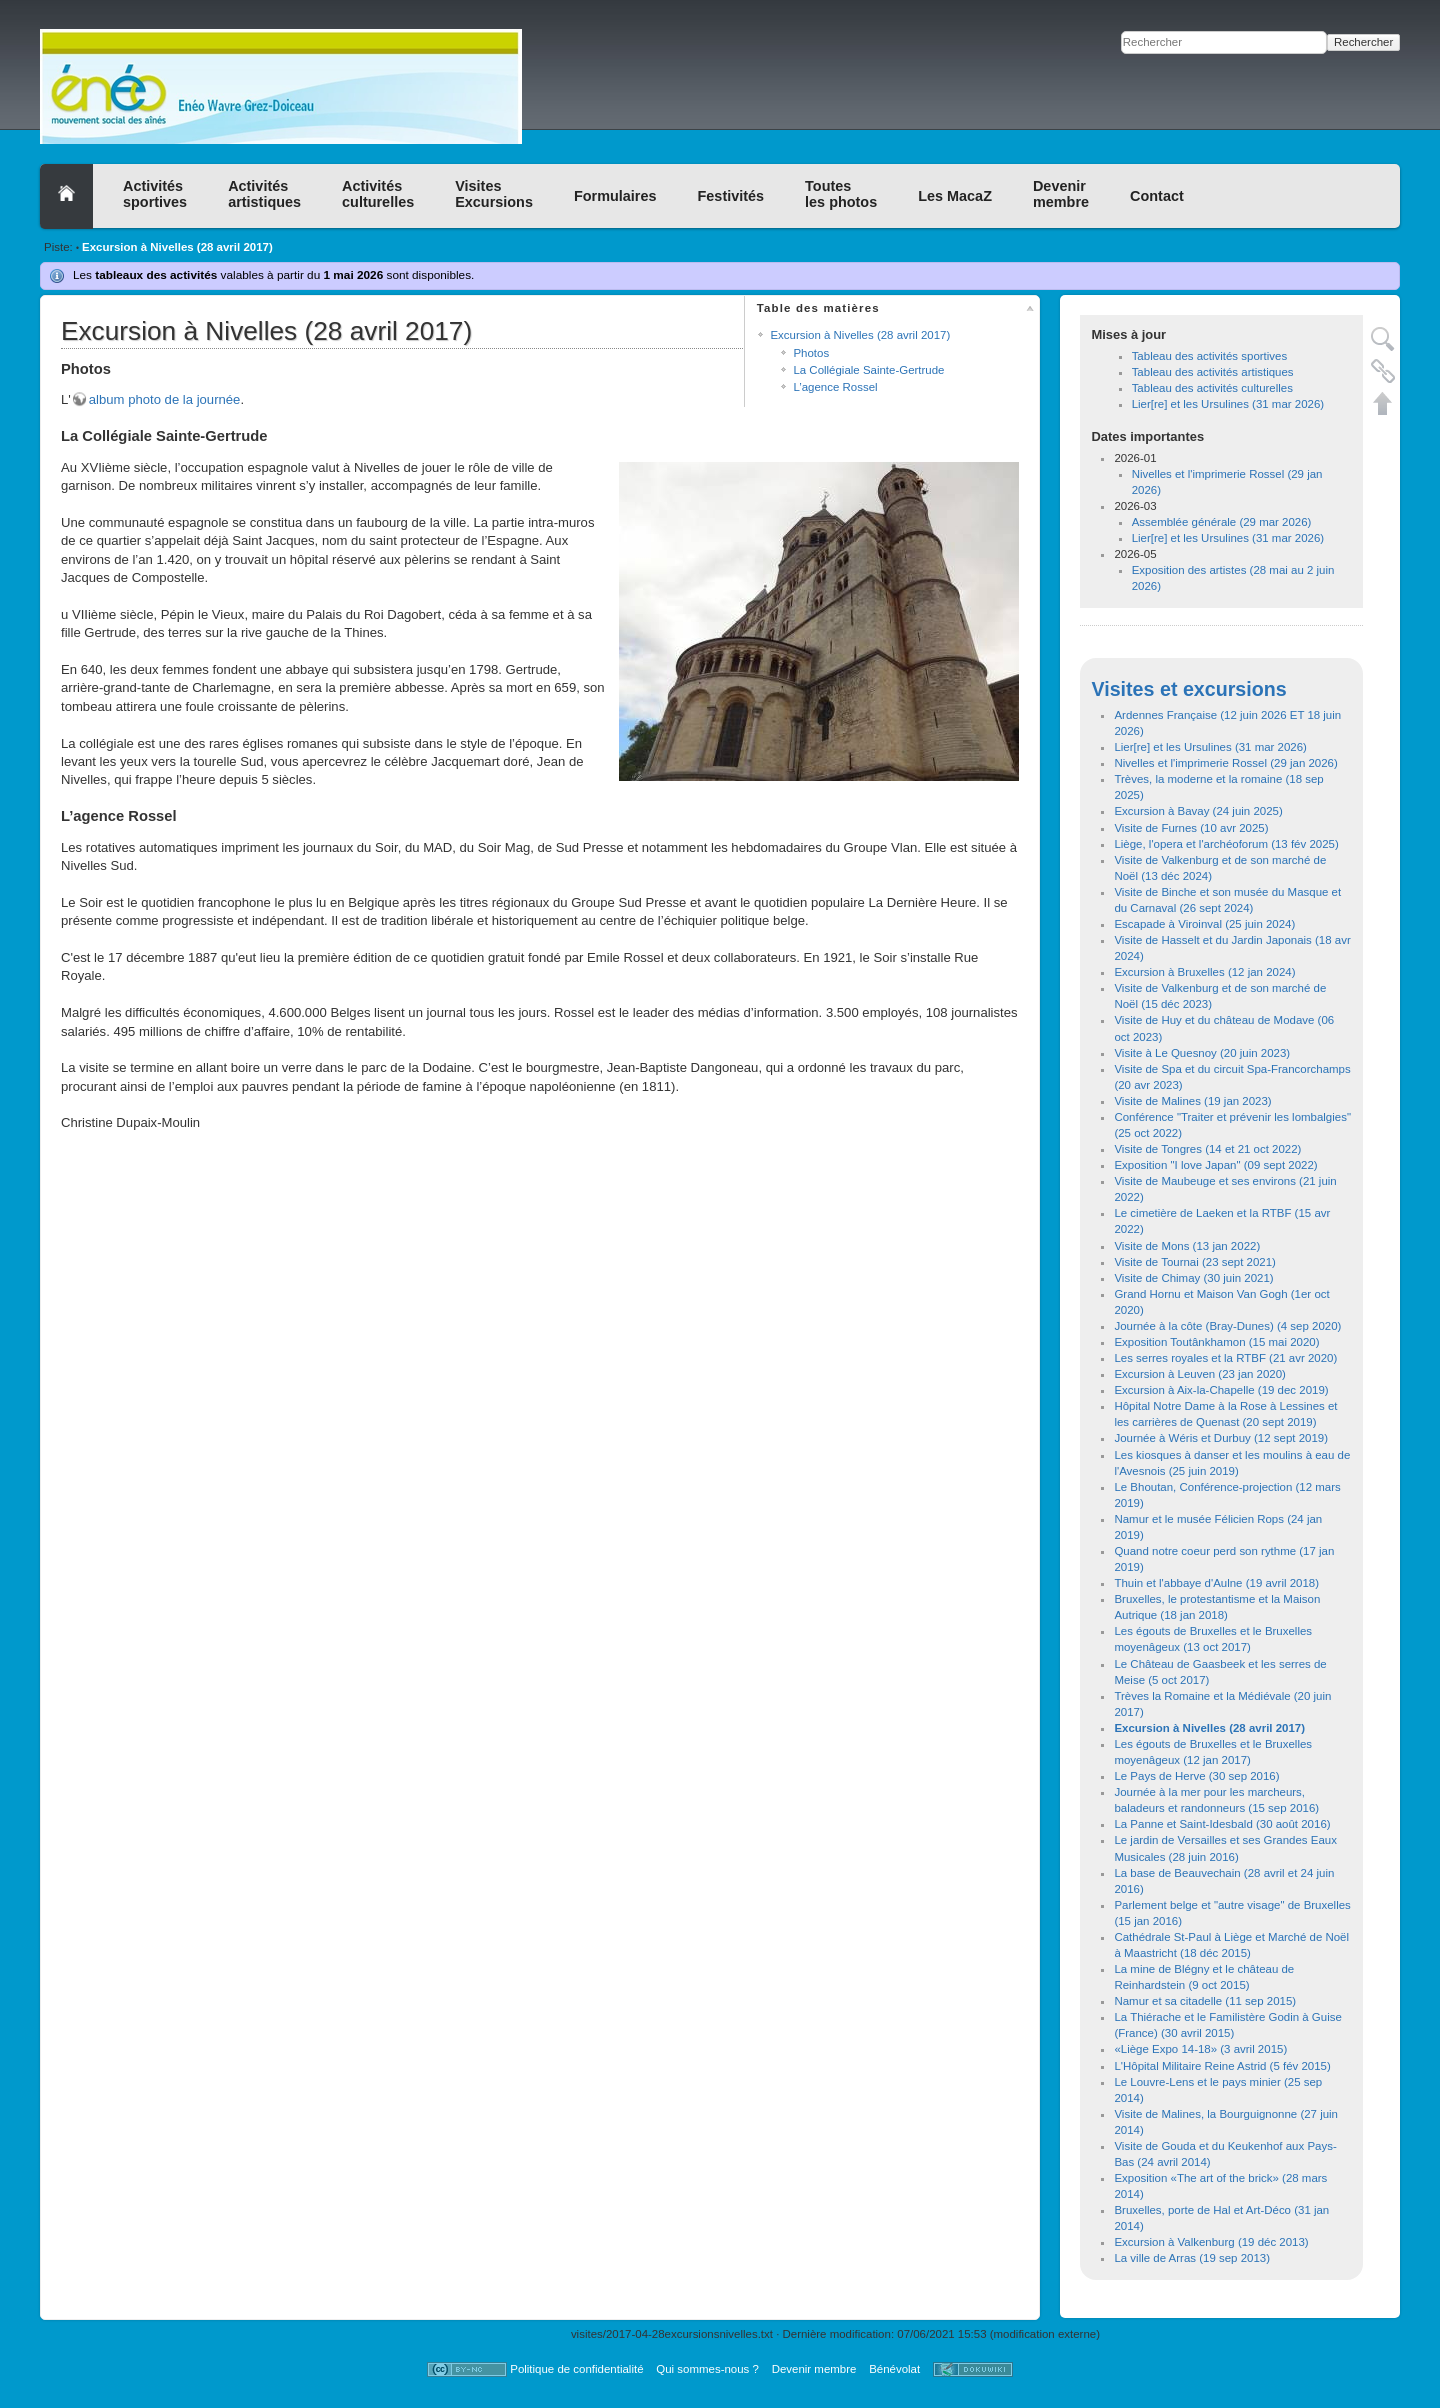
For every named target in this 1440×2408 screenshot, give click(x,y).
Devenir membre (814, 2369)
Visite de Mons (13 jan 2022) (1187, 1246)
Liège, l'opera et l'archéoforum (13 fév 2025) (1226, 844)
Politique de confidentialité (576, 2369)
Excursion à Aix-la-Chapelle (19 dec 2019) (1221, 1390)
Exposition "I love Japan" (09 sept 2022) (1215, 1165)
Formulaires (615, 196)
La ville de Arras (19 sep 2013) (1192, 2258)
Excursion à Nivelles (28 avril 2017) (177, 247)
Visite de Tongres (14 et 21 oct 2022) (1207, 1149)
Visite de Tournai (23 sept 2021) (1195, 1262)
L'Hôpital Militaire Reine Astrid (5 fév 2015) (1222, 2066)
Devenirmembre (1061, 194)
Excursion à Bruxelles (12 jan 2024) (1204, 972)
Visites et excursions (1188, 689)
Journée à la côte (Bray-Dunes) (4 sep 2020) (1227, 1326)
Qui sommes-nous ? (707, 2369)
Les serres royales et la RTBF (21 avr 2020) (1225, 1358)
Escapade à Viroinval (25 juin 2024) (1204, 924)
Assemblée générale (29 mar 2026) (1222, 522)
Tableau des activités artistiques (1213, 372)
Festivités (731, 196)
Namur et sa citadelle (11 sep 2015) (1205, 2001)
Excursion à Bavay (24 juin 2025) (1198, 811)
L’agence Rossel (835, 387)
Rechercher (1363, 42)
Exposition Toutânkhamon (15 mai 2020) (1216, 1342)
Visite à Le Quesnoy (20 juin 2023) (1202, 1053)
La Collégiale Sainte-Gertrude (868, 370)
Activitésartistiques (264, 194)
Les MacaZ (955, 196)
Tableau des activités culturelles (1212, 388)
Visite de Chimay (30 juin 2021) (1193, 1278)
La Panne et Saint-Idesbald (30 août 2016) (1222, 1824)
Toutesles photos (841, 194)
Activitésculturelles (378, 194)
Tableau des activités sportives (1210, 356)
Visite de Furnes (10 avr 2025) (1191, 828)
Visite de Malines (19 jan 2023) (1192, 1101)
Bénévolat (894, 2369)
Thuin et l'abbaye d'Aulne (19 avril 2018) (1216, 1583)
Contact (1157, 196)
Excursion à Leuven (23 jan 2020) (1200, 1374)
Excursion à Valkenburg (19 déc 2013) (1211, 2242)
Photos (811, 353)
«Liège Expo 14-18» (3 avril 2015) (1200, 2049)
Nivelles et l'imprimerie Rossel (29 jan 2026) (1225, 763)
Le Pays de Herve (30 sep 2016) (1196, 1776)
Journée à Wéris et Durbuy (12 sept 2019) (1221, 1438)
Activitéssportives (155, 194)
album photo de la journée (165, 399)
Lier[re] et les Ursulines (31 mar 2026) (1228, 404)
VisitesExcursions (494, 194)
